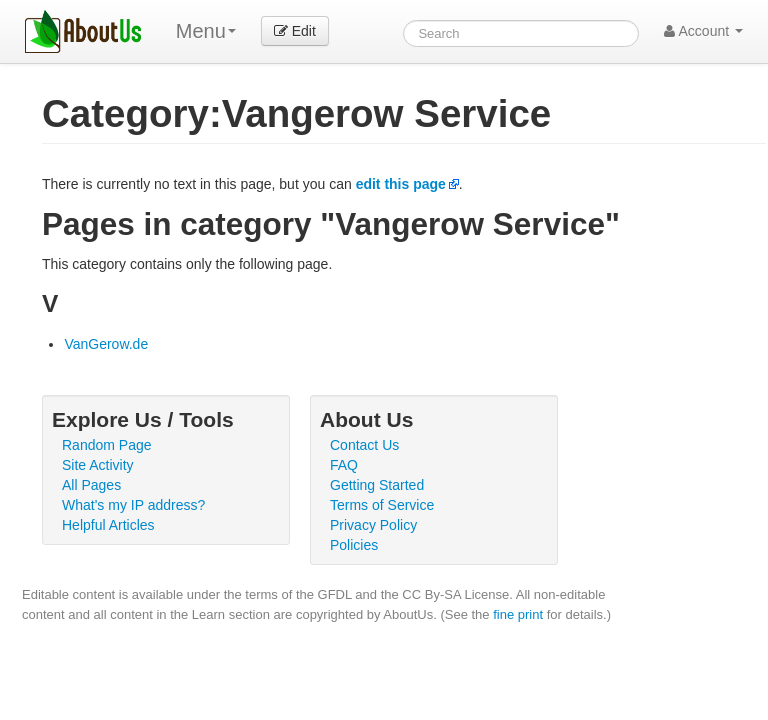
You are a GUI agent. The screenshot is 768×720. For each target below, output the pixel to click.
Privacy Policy (373, 525)
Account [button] (703, 31)
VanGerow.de (106, 344)
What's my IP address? (133, 505)
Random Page (107, 445)
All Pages (91, 485)
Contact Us (364, 445)
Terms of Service (382, 505)
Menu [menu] (206, 31)
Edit (295, 31)
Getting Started (377, 485)
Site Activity (98, 465)
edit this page (401, 184)
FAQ (344, 465)
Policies (354, 545)
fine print (518, 614)
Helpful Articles (108, 525)
